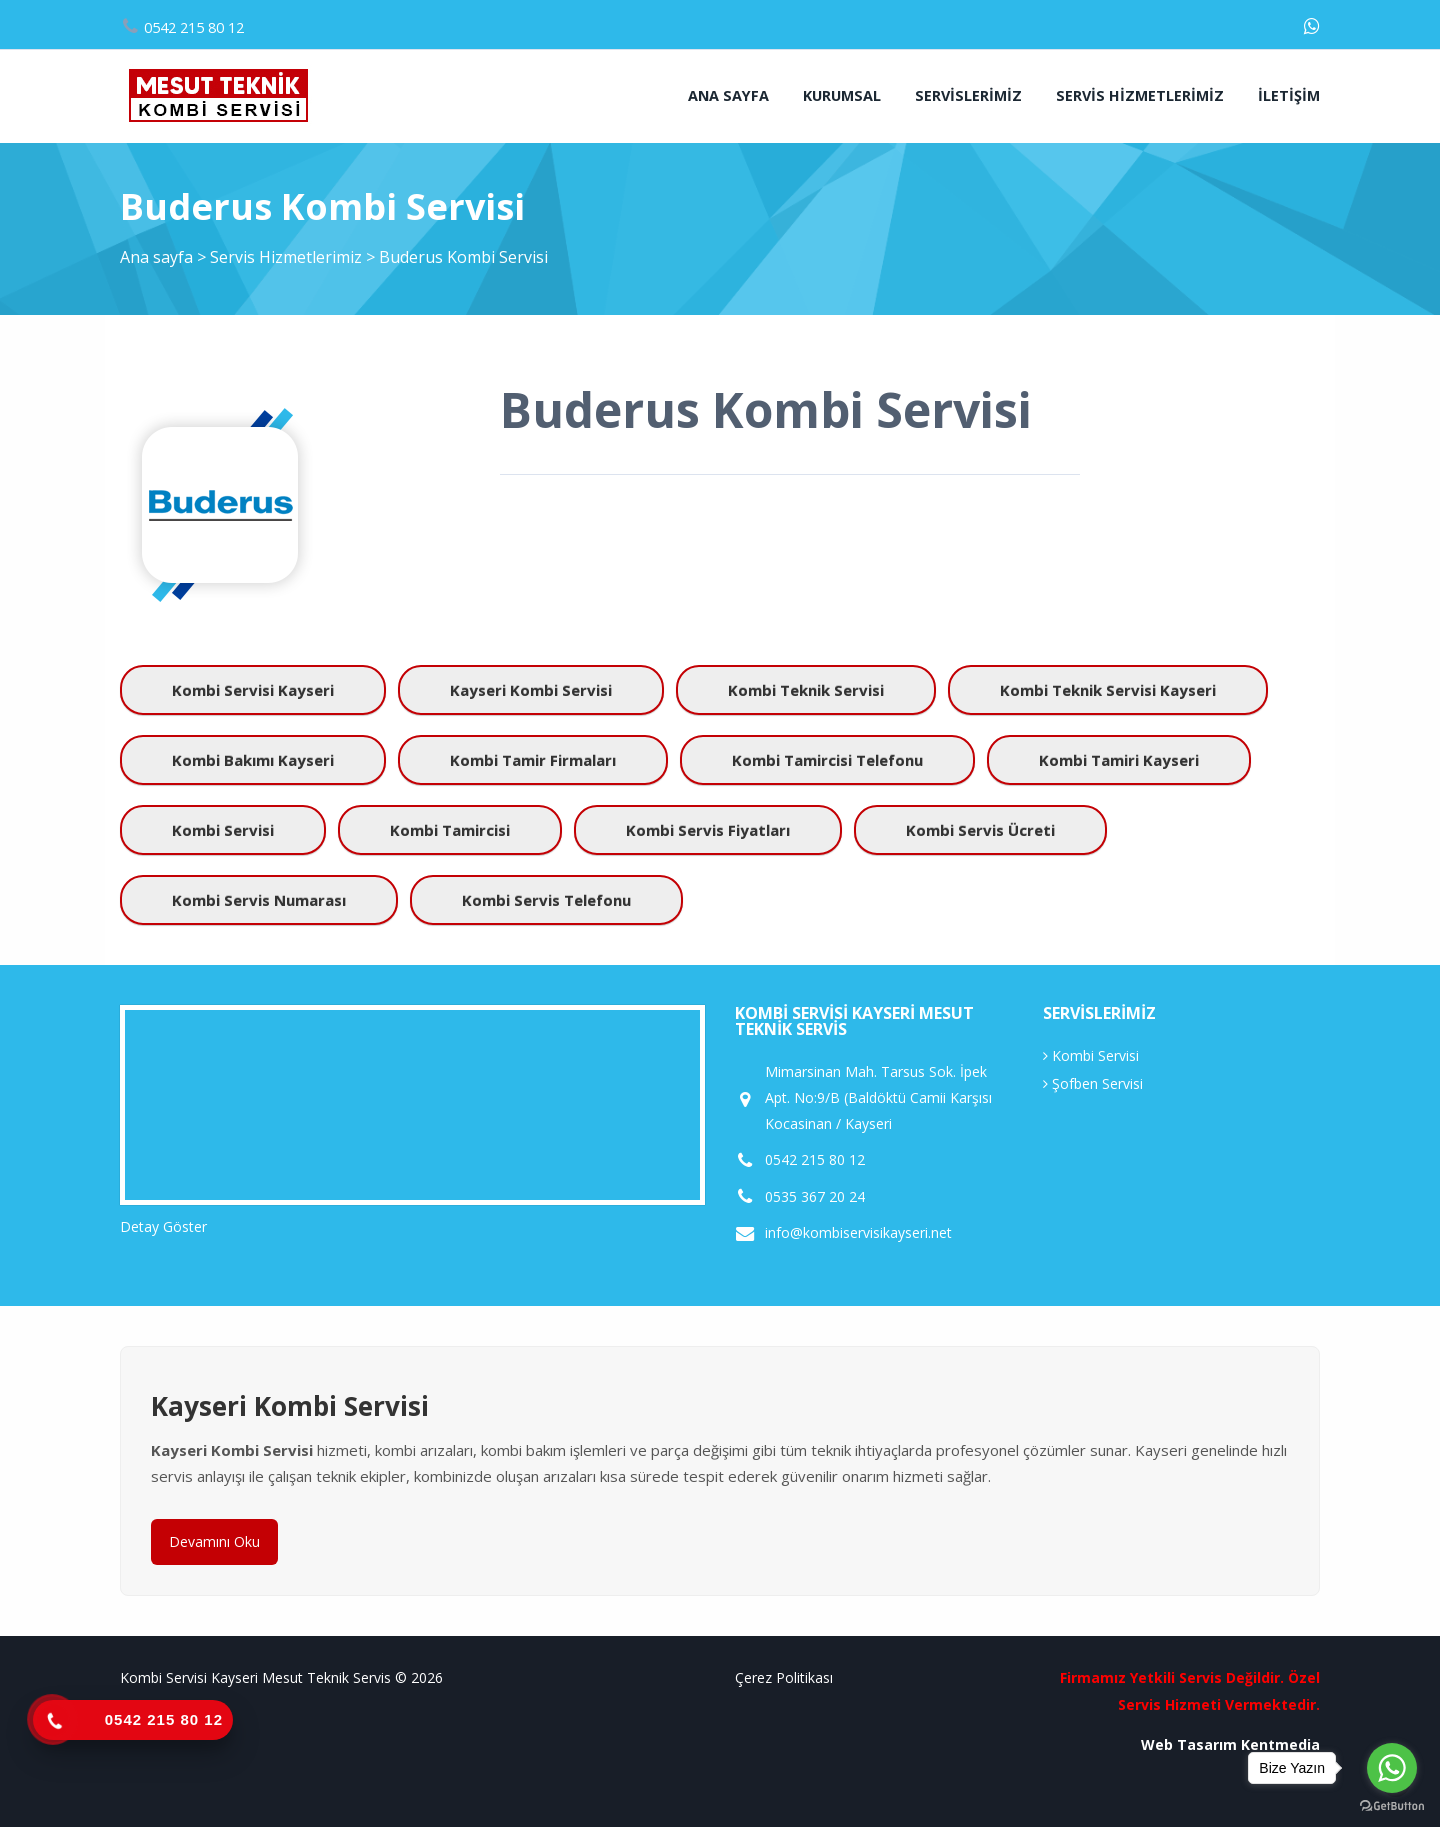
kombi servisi (223, 830)
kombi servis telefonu (546, 900)
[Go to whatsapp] (1392, 1768)
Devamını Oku (214, 1541)
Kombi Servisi (1091, 1055)
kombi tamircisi (450, 830)
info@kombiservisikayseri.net (858, 1233)
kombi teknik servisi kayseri (1108, 690)
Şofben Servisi (1093, 1083)
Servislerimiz (968, 95)
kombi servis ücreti (980, 830)
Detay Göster (163, 1226)
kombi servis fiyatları (708, 830)
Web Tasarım (1189, 1744)
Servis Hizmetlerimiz (1140, 95)
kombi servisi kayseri (253, 690)
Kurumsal (842, 95)
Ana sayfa (728, 95)
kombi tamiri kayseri (1119, 760)
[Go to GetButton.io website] (1392, 1806)
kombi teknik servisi (806, 690)
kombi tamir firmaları (533, 760)
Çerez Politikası (784, 1677)
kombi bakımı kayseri (253, 760)
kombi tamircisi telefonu (827, 760)
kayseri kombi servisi (531, 690)
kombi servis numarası (259, 900)
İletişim (1289, 95)
